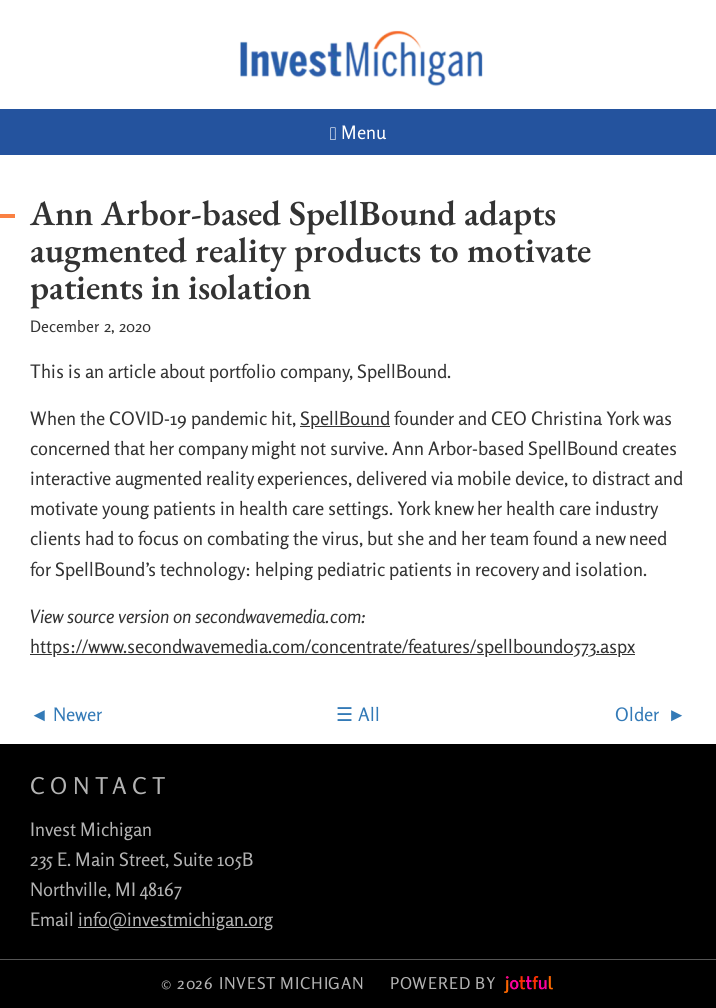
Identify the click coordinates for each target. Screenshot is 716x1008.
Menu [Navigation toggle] (358, 132)
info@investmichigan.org (175, 919)
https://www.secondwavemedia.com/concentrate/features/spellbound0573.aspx (332, 646)
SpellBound (345, 418)
